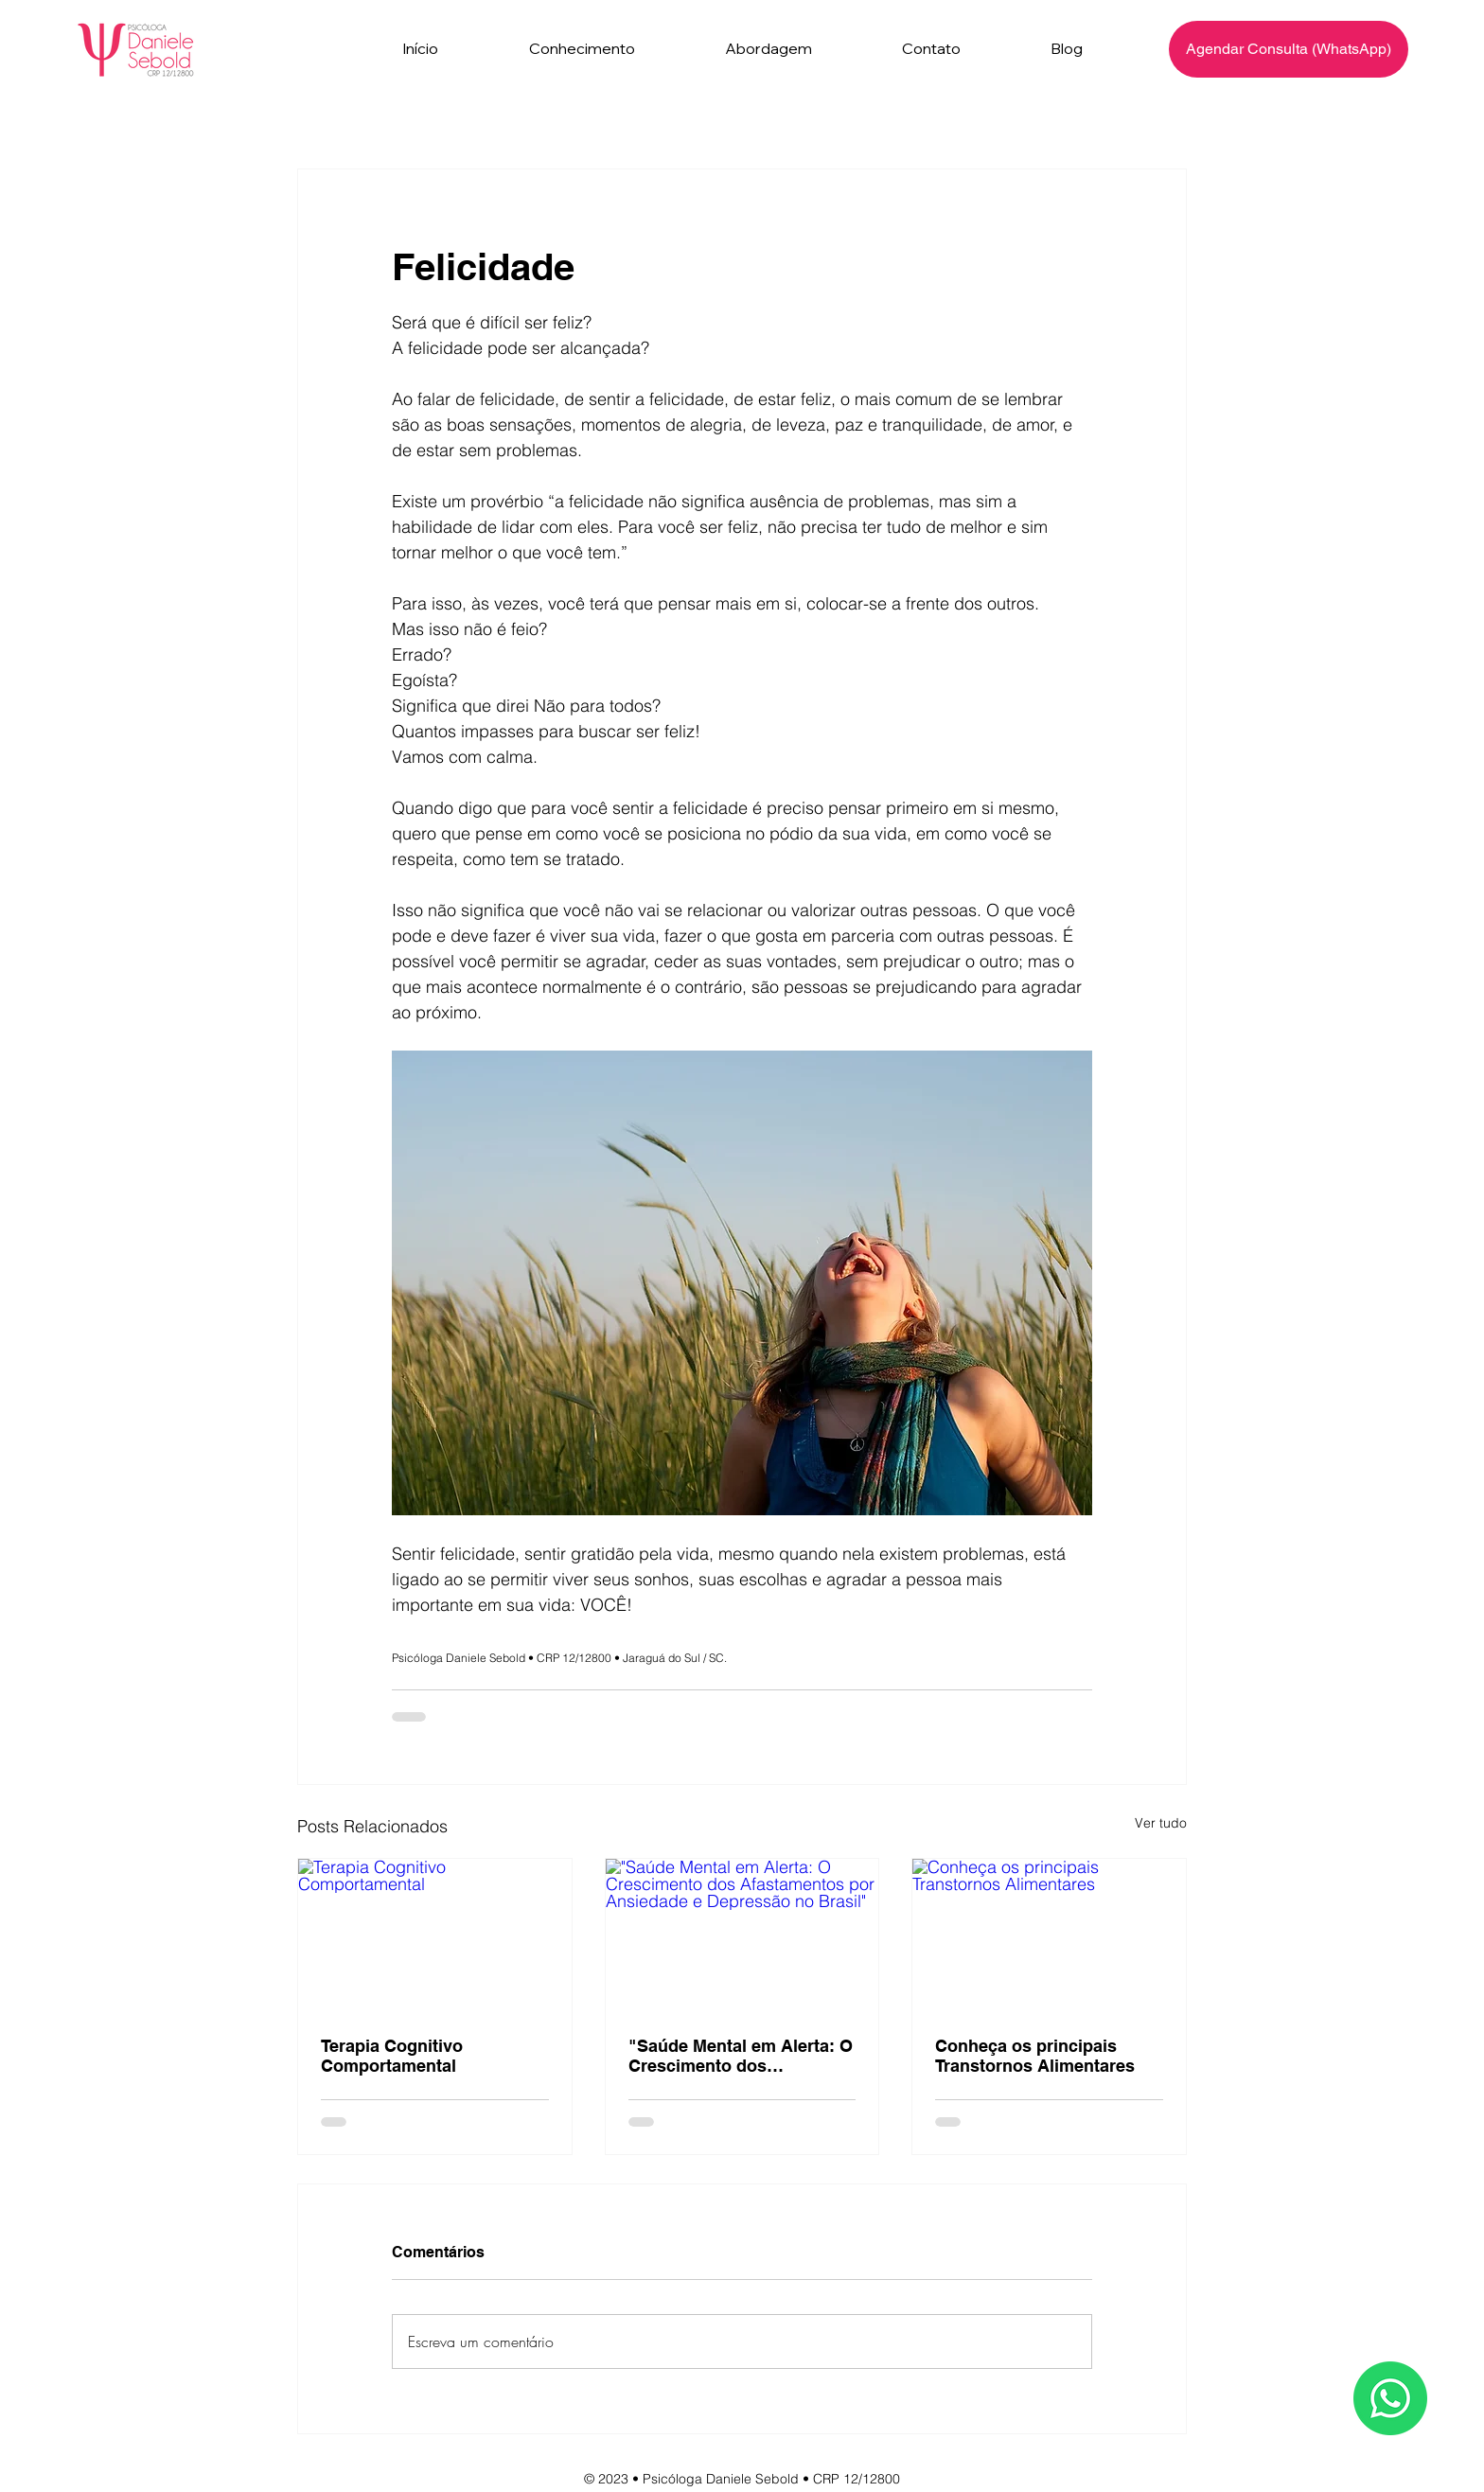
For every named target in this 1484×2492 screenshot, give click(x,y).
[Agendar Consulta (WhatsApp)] (1288, 49)
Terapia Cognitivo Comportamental (392, 2056)
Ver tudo (1161, 1822)
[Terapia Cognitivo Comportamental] (435, 1935)
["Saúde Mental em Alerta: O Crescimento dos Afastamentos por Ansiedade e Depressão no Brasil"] (742, 1935)
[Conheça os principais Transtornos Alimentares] (1049, 1935)
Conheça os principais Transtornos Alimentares (1035, 2056)
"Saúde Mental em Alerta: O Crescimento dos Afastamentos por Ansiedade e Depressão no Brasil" (740, 2056)
